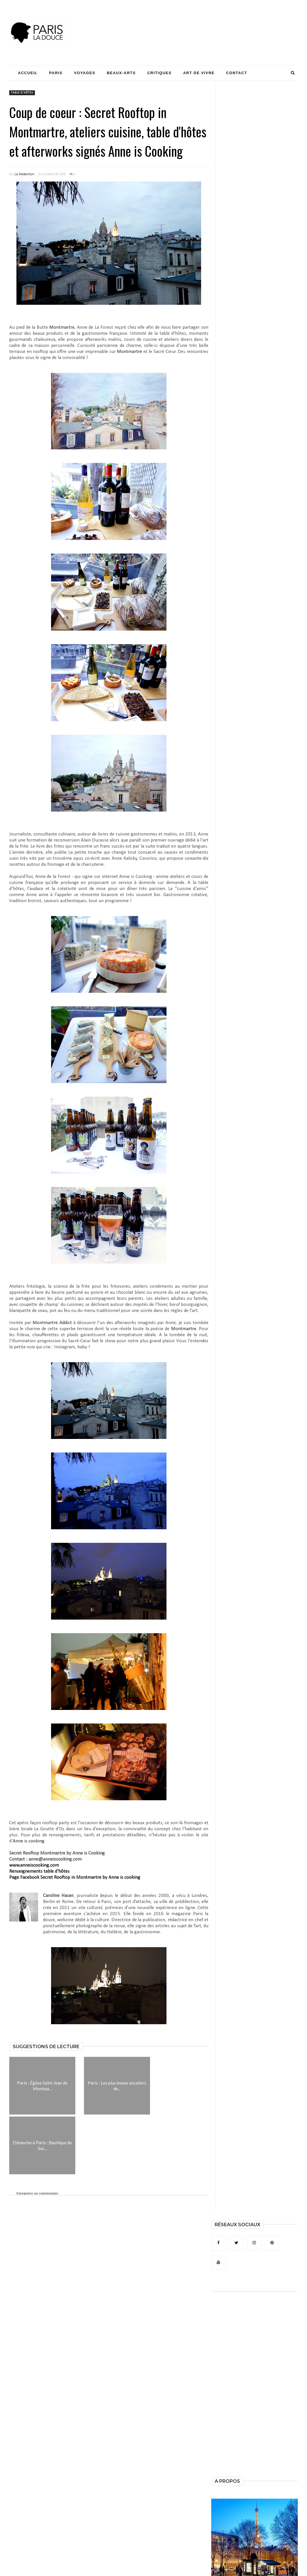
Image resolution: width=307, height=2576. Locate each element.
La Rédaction (24, 174)
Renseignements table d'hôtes (39, 1871)
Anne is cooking (28, 1841)
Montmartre (61, 327)
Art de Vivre (199, 73)
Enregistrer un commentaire (37, 2193)
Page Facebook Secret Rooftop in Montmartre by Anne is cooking (74, 1877)
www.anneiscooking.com (34, 1865)
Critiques (159, 73)
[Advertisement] (193, 22)
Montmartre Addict (53, 1322)
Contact (236, 73)
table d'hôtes (22, 92)
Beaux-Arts (121, 73)
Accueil (28, 73)
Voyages (85, 73)
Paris (55, 73)
